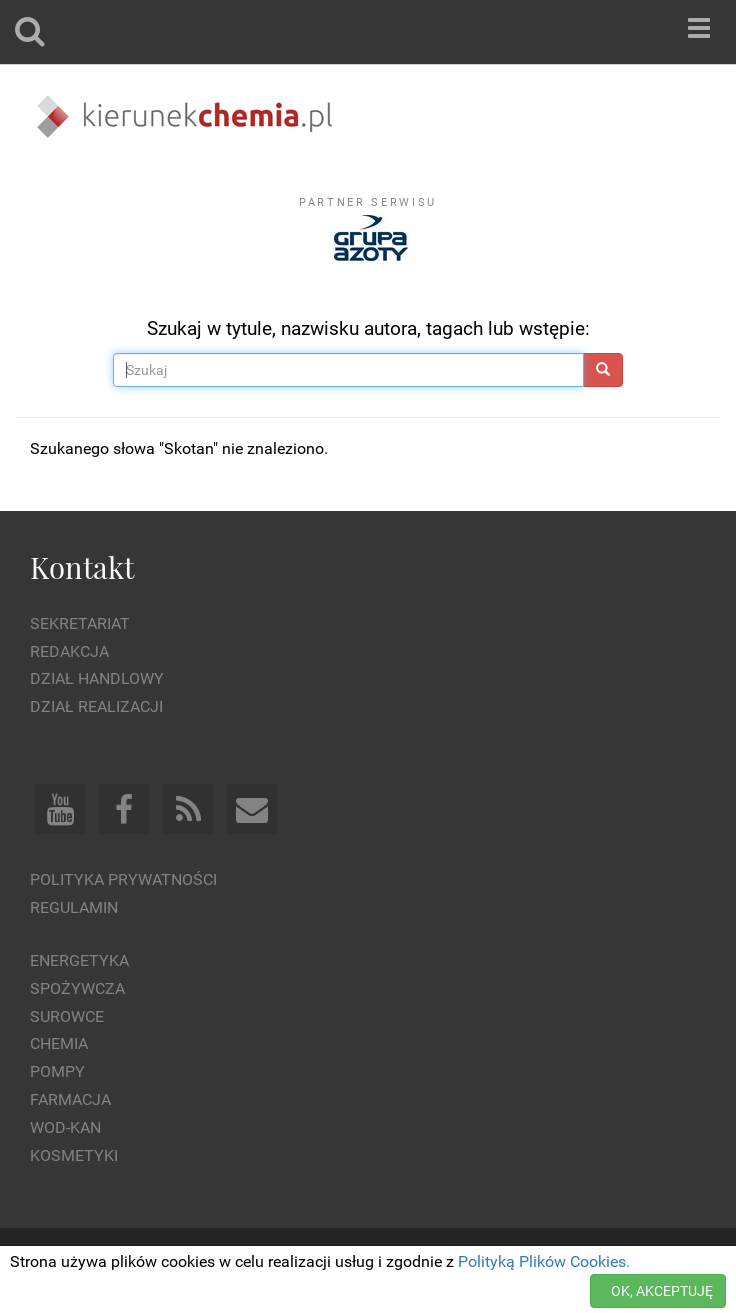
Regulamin (74, 907)
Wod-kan (65, 1127)
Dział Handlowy (97, 678)
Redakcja (69, 651)
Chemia (59, 1043)
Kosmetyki (74, 1155)
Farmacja (70, 1099)
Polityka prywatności (123, 879)
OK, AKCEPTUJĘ (662, 1291)
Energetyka (79, 960)
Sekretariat (80, 623)
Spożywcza (77, 988)
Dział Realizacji (96, 706)
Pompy (57, 1071)
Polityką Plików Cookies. (544, 1261)
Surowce (67, 1016)
